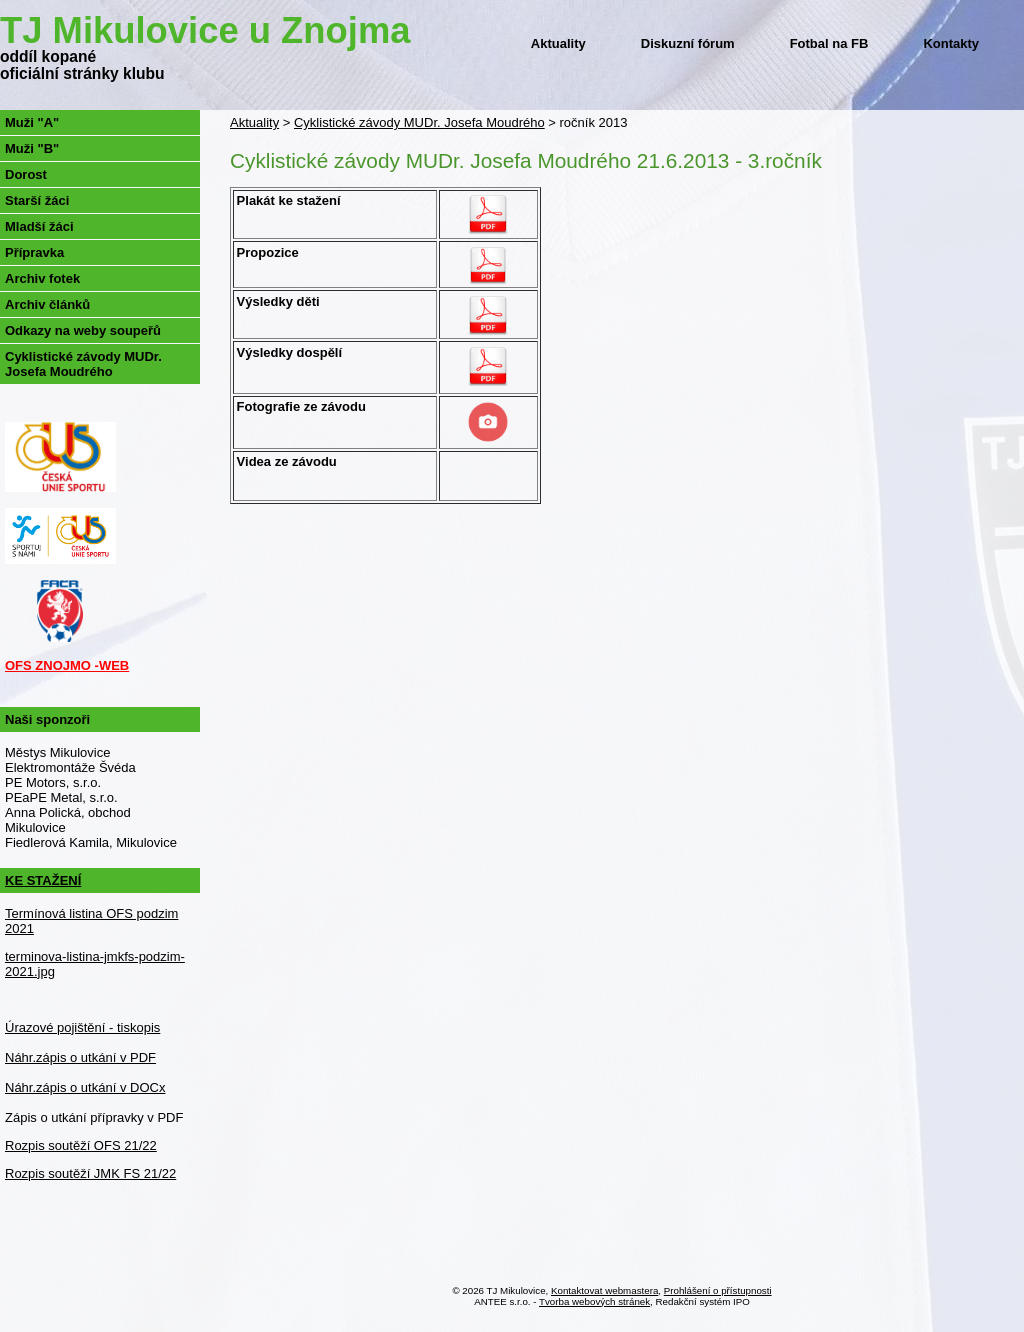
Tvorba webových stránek (594, 1301)
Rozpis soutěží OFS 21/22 (81, 1145)
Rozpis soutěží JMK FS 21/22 (90, 1173)
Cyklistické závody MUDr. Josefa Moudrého (419, 122)
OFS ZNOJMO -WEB (67, 665)
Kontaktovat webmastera (604, 1290)
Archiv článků (47, 304)
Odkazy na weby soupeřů (83, 330)
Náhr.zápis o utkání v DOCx (85, 1087)
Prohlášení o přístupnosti (718, 1290)
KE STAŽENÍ (43, 880)
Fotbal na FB (829, 43)
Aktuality (558, 43)
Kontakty (951, 43)
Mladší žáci (39, 226)
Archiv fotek (42, 278)
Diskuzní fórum (688, 43)
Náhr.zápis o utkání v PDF (80, 1057)
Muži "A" (32, 122)
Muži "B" (32, 148)
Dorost (26, 174)
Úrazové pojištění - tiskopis (82, 1027)
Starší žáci (37, 200)
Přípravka (34, 252)
